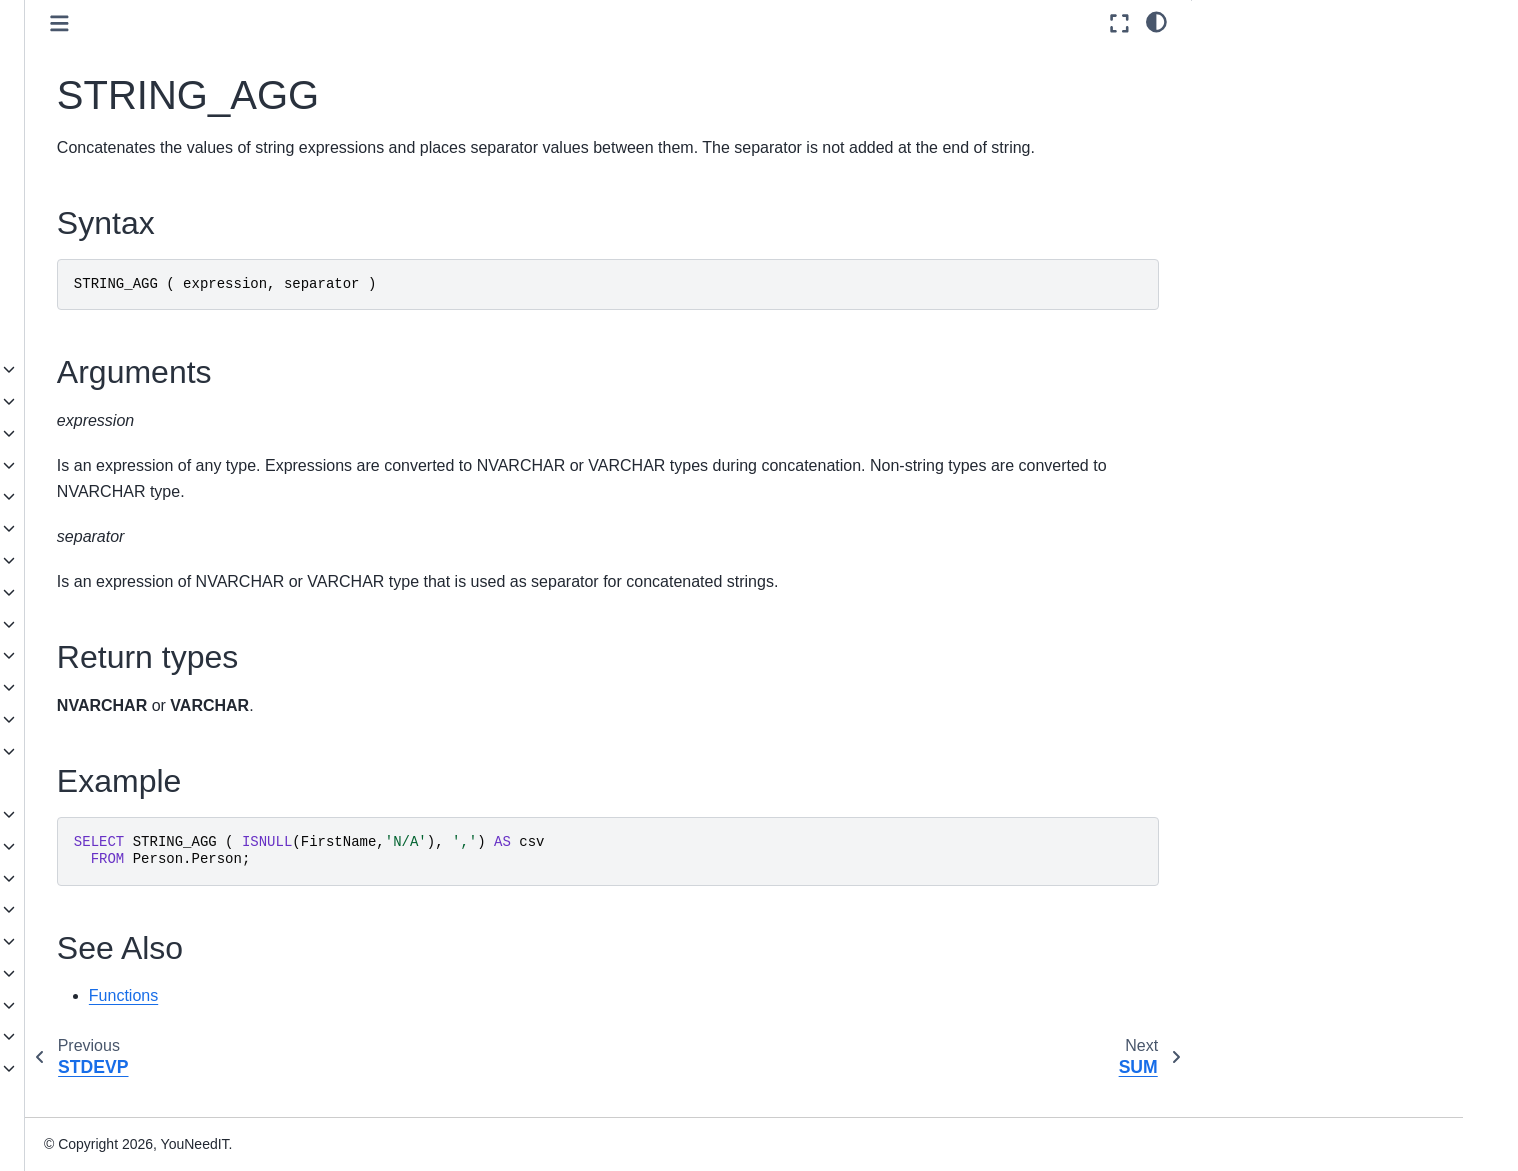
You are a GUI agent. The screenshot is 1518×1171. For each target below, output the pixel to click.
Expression (148, 465)
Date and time (158, 433)
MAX (144, 84)
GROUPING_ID (179, 20)
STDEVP (158, 211)
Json (128, 496)
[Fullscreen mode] (1119, 23)
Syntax (1231, 61)
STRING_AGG (176, 242)
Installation (115, 973)
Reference (114, 1036)
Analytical (144, 369)
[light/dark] (1156, 21)
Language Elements (161, 814)
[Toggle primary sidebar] (371, 23)
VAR (143, 306)
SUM (145, 274)
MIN (142, 115)
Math (129, 528)
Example (1236, 144)
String (132, 687)
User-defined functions (169, 782)
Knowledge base (134, 1068)
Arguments (1243, 89)
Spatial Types (140, 941)
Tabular (136, 751)
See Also (1236, 172)
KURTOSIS (165, 52)
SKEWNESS (170, 147)
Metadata (143, 560)
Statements (133, 878)
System (137, 719)
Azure (132, 401)
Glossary (109, 1100)
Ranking (139, 655)
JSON (116, 909)
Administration (126, 1005)
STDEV (153, 179)
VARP (148, 338)
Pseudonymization (172, 592)
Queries (122, 846)
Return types (1249, 117)
